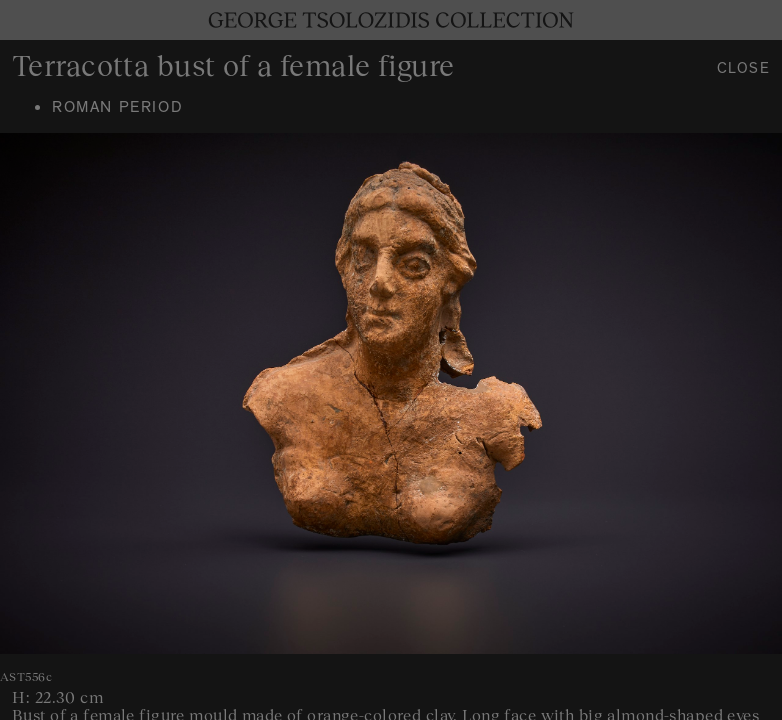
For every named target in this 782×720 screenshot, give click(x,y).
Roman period (117, 109)
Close (744, 70)
